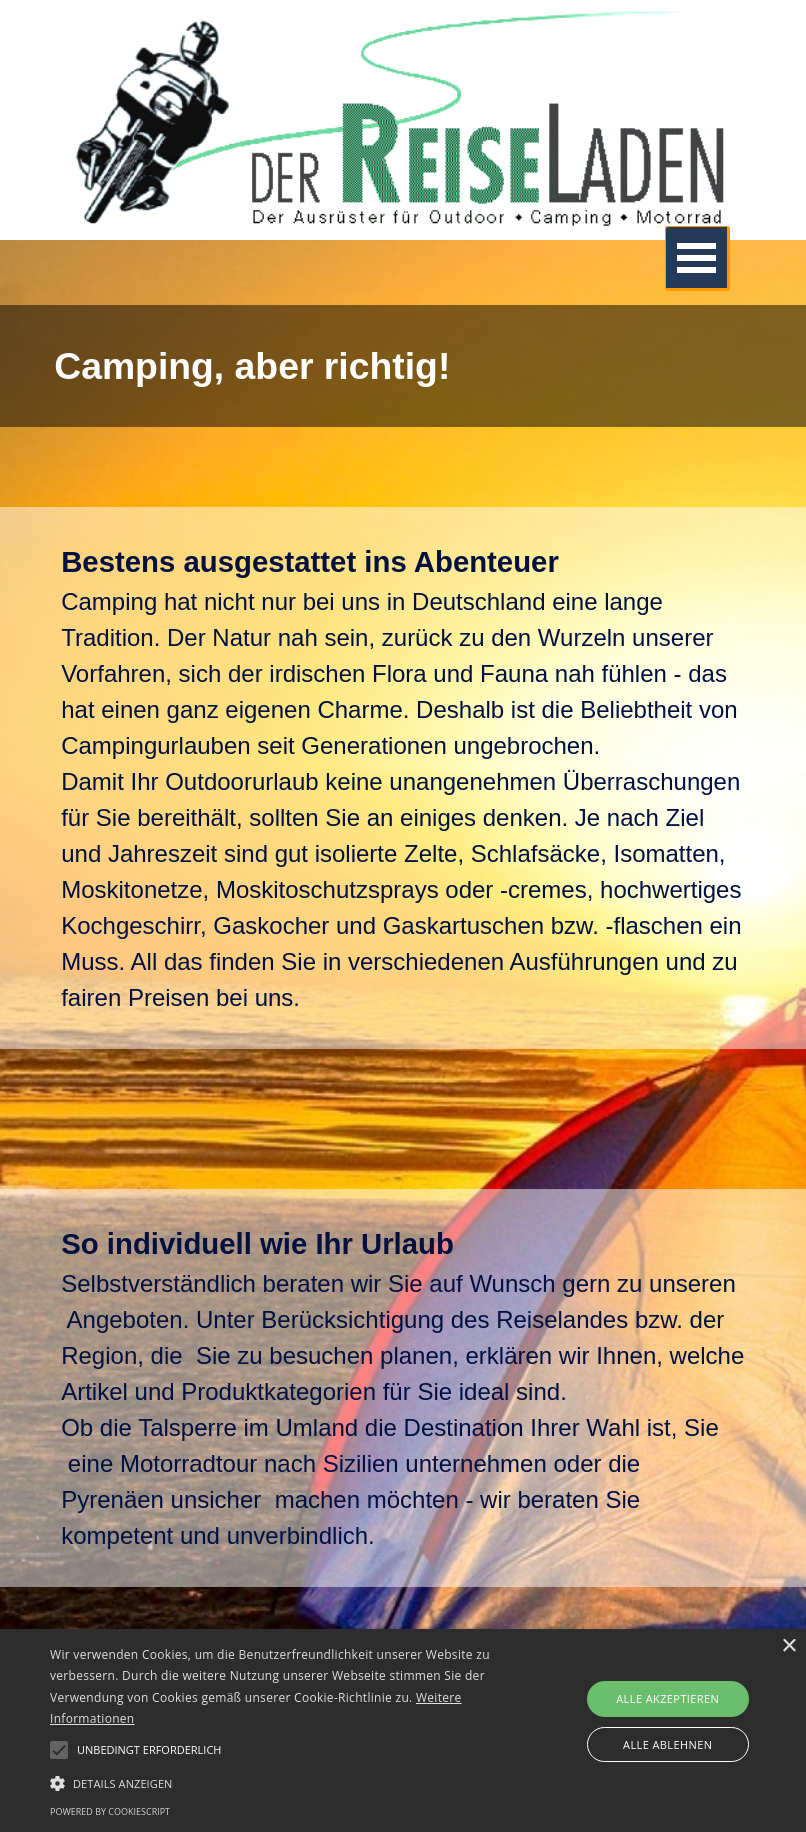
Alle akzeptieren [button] (667, 1698)
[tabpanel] (403, 366)
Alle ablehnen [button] (667, 1744)
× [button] (788, 1646)
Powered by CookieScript (110, 1811)
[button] (279, 1781)
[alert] (403, 1730)
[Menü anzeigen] (697, 258)
